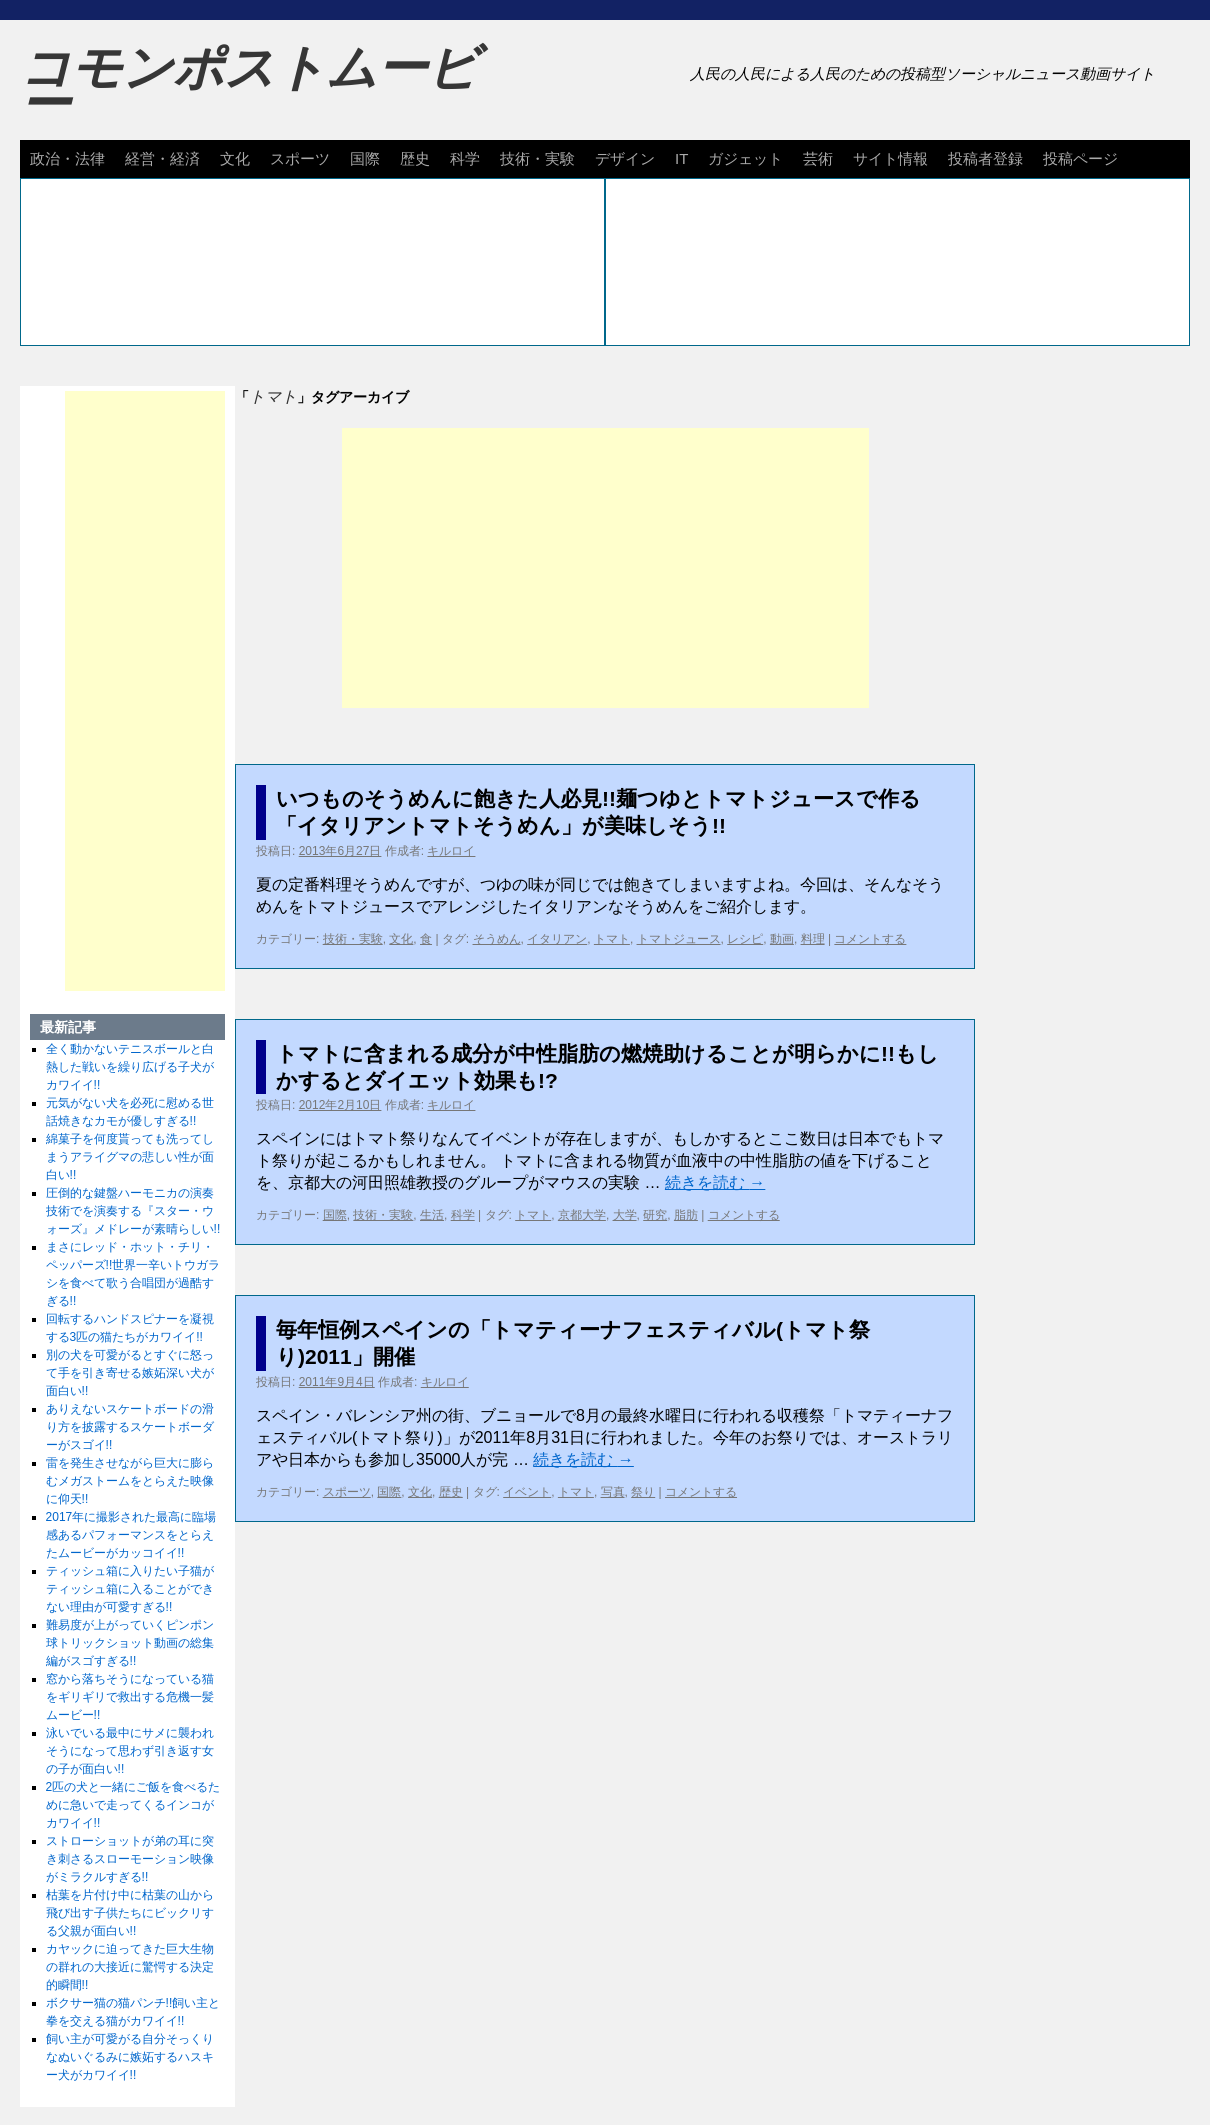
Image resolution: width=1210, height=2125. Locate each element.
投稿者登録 (985, 158)
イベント (527, 1492)
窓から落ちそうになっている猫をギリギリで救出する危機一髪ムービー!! (130, 1697)
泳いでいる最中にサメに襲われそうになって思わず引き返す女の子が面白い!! (130, 1751)
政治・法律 (67, 158)
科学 (465, 158)
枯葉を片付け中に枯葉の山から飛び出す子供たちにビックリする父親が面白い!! (130, 1913)
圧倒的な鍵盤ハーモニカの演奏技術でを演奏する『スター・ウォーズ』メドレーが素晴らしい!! (133, 1211)
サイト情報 (890, 158)
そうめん (497, 939)
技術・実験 (537, 158)
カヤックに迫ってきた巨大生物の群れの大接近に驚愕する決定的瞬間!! (130, 1967)
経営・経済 (162, 158)
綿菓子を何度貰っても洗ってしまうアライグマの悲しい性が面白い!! (130, 1157)
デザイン (625, 158)
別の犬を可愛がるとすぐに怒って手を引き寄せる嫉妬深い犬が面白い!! (130, 1373)
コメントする (870, 939)
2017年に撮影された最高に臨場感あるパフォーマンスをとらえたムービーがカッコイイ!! (131, 1535)
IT (681, 158)
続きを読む (715, 1182)
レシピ (745, 939)
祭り (643, 1492)
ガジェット (745, 158)
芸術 (818, 158)
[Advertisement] (605, 568)
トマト (612, 939)
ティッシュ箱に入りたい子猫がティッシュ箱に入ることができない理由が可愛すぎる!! (130, 1589)
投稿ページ (1080, 158)
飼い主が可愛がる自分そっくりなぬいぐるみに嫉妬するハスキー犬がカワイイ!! (130, 2057)
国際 (365, 158)
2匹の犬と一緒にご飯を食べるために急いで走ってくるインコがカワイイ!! (133, 1805)
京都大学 (582, 1215)
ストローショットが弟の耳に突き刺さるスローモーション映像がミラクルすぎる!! (130, 1859)
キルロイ (451, 851)
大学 (625, 1215)
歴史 (415, 158)
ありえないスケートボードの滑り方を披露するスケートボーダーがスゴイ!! (130, 1427)
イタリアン (557, 939)
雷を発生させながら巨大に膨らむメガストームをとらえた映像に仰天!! (130, 1481)
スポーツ (300, 158)
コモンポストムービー (249, 86)
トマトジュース (679, 939)
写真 (613, 1492)
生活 (432, 1215)
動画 (782, 939)
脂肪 (686, 1215)
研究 (655, 1215)
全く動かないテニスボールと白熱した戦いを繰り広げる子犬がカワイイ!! (130, 1067)
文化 (235, 158)
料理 (813, 939)
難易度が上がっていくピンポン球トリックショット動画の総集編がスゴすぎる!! (130, 1643)
